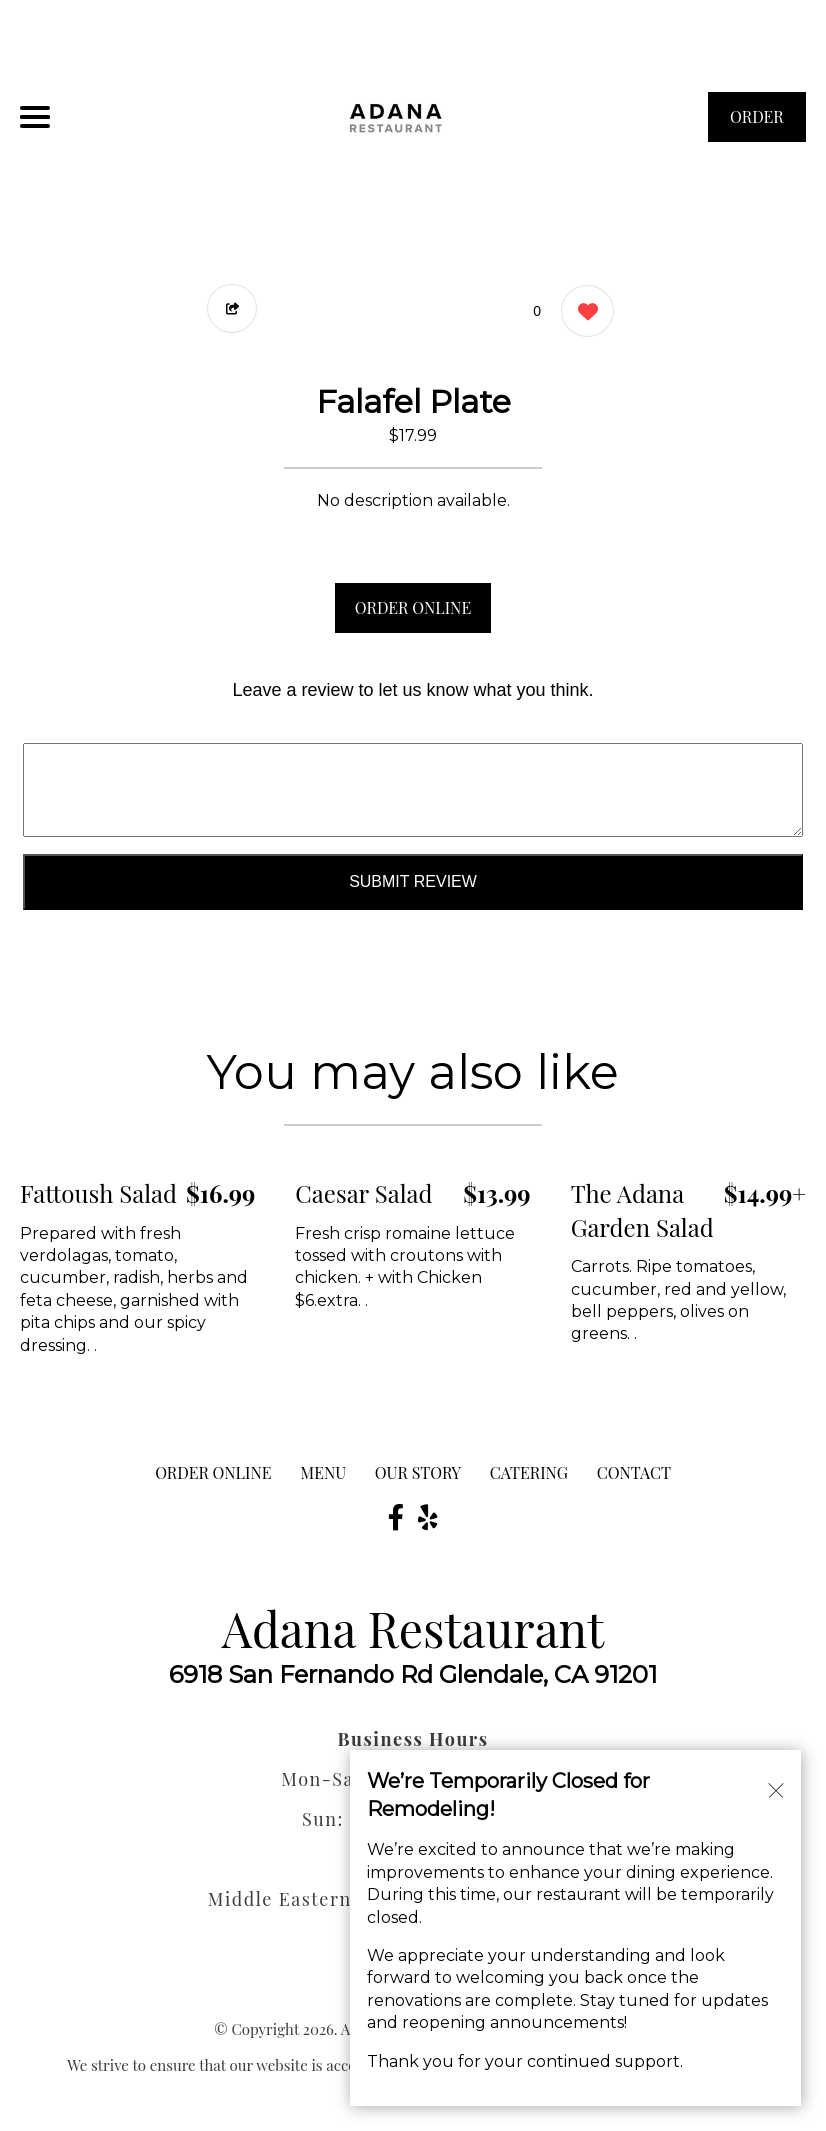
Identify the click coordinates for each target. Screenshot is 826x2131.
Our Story (418, 1472)
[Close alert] (776, 1788)
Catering (529, 1472)
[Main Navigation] (35, 117)
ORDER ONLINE (413, 607)
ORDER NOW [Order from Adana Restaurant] (757, 124)
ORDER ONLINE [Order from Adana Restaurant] (213, 1472)
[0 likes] (582, 313)
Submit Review (413, 881)
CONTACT (634, 1472)
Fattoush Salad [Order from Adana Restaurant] (98, 1193)
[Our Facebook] (396, 1517)
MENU (323, 1472)
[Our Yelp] (428, 1517)
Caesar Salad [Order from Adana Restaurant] (363, 1193)
